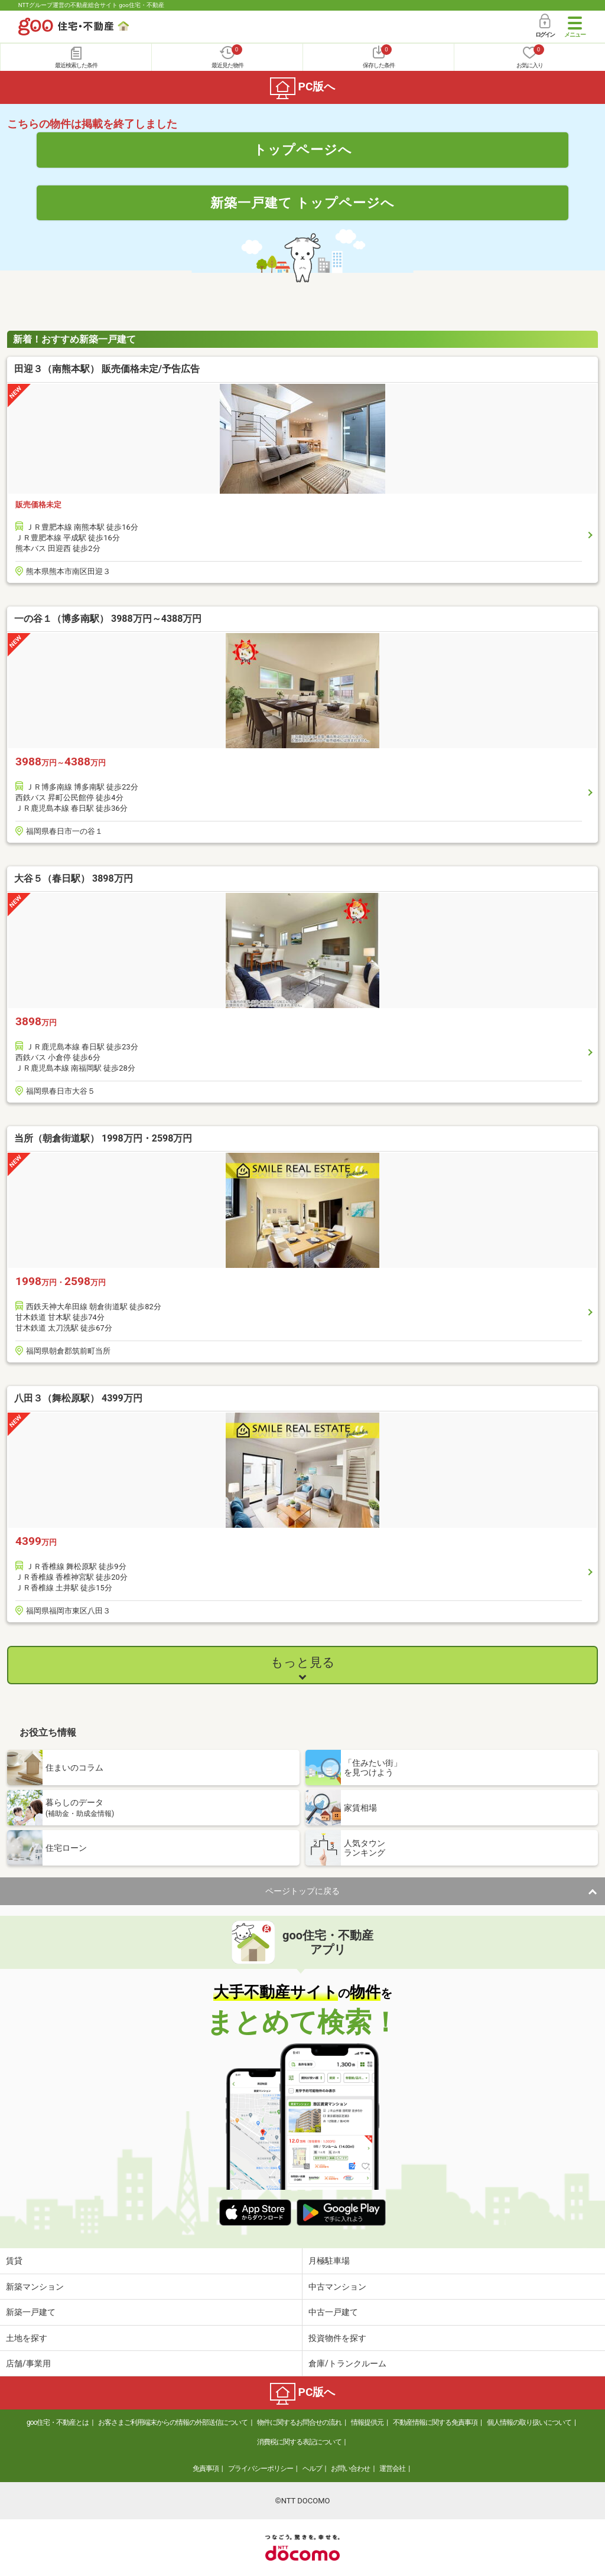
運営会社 (392, 2468)
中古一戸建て (333, 2312)
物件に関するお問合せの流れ (299, 2422)
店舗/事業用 (28, 2363)
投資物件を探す (337, 2338)
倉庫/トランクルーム (347, 2363)
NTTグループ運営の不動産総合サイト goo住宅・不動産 (91, 5)
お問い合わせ (350, 2468)
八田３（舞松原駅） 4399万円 (78, 1398)
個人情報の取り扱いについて (529, 2422)
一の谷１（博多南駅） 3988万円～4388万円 (107, 618)
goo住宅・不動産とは (58, 2422)
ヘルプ (312, 2468)
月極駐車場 (329, 2260)
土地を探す (26, 2338)
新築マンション (35, 2286)
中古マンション (337, 2286)
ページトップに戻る (302, 1891)
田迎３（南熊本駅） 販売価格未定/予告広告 (107, 368)
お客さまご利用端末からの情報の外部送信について (173, 2422)
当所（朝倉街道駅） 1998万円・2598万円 (103, 1138)
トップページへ (302, 149)
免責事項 (206, 2468)
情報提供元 (367, 2422)
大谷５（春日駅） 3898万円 (73, 878)
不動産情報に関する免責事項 (435, 2422)
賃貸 (14, 2260)
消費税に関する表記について (299, 2442)
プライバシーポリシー (260, 2468)
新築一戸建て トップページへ (302, 202)
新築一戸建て (31, 2312)
